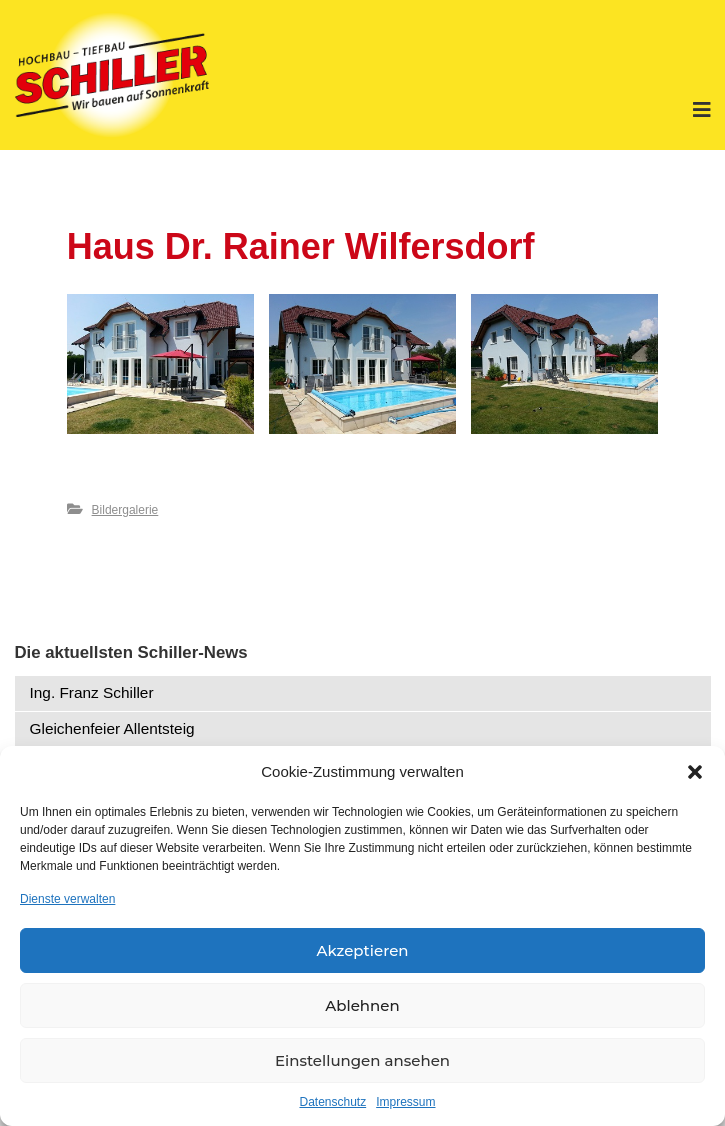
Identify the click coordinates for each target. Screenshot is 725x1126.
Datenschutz (332, 1102)
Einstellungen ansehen (362, 1060)
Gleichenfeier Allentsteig (112, 728)
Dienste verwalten (67, 899)
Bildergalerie (125, 510)
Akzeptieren (362, 950)
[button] (695, 772)
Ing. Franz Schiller (92, 692)
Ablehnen (362, 1005)
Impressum (405, 1102)
